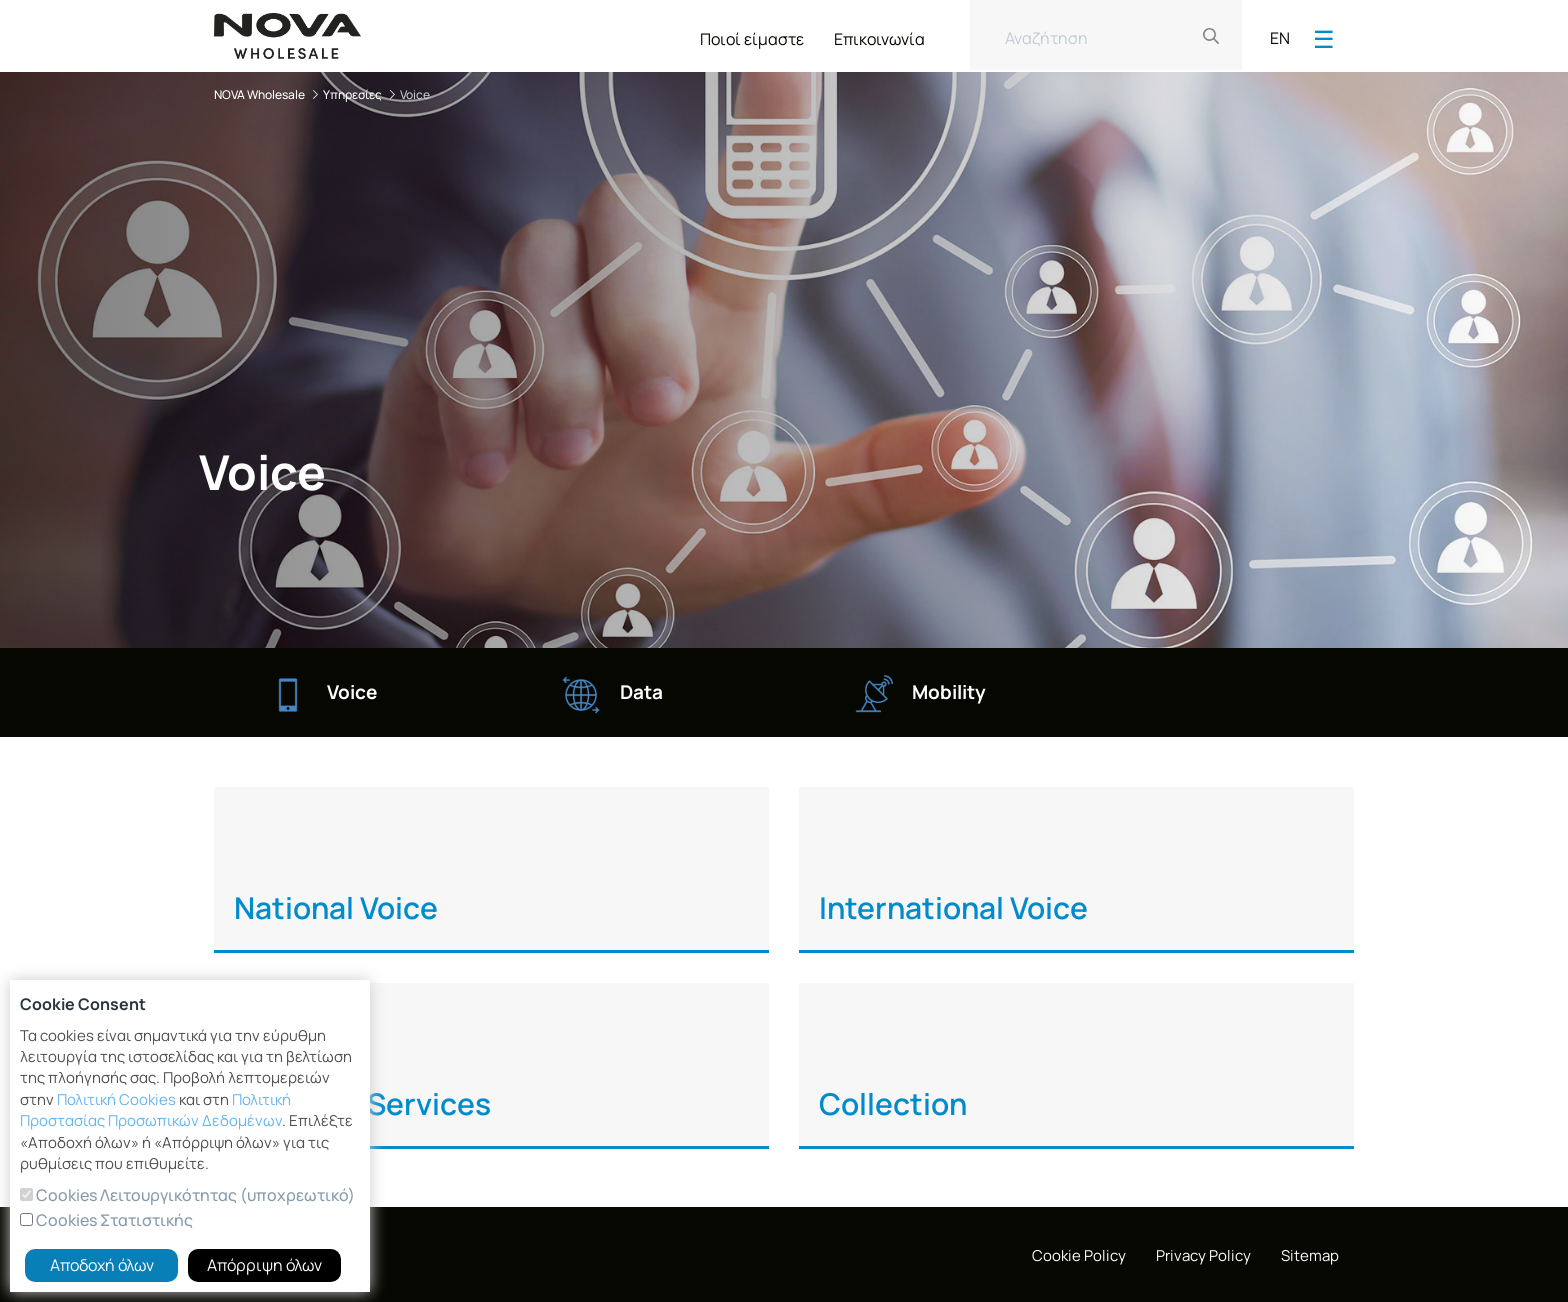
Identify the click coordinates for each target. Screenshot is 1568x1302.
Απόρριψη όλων (264, 1265)
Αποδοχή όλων (102, 1265)
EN (1280, 38)
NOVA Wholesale (259, 94)
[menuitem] (752, 35)
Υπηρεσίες (352, 94)
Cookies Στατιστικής (113, 1220)
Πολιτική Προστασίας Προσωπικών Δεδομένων (155, 1110)
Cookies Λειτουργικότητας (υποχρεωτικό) (194, 1195)
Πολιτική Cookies (116, 1099)
